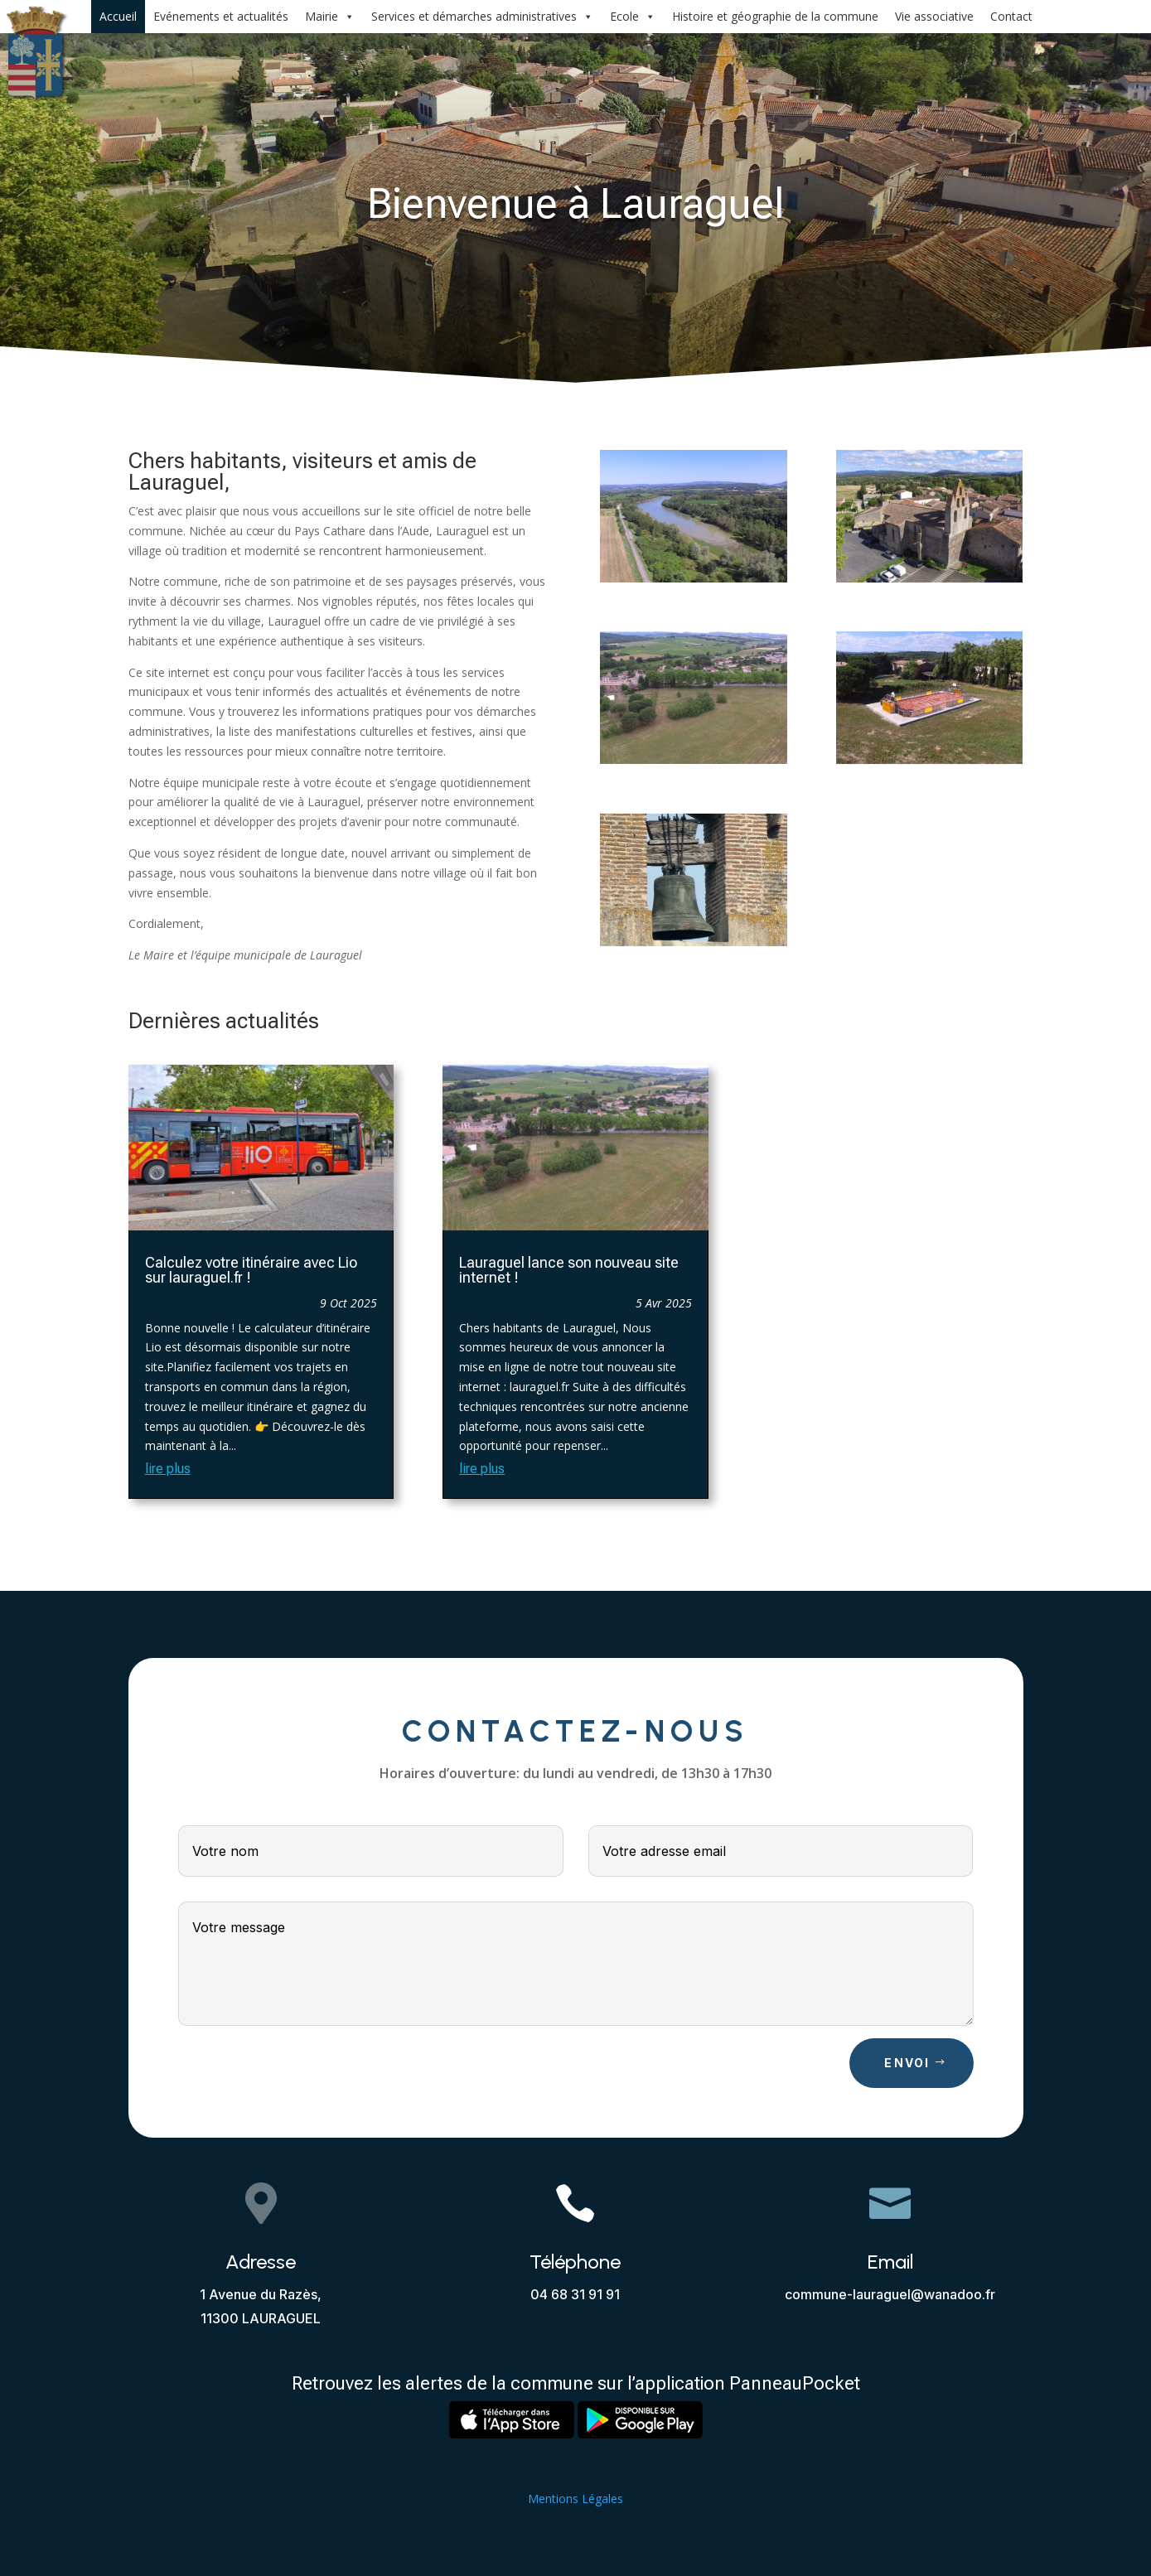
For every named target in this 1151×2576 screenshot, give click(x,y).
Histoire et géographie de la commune (775, 16)
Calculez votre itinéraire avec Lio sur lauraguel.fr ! (251, 1270)
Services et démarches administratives (482, 16)
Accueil (118, 16)
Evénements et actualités (220, 16)
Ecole (632, 16)
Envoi (907, 2063)
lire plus (168, 1468)
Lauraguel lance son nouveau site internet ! (569, 1270)
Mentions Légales (575, 2498)
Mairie (330, 16)
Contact (1011, 16)
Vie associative (934, 16)
